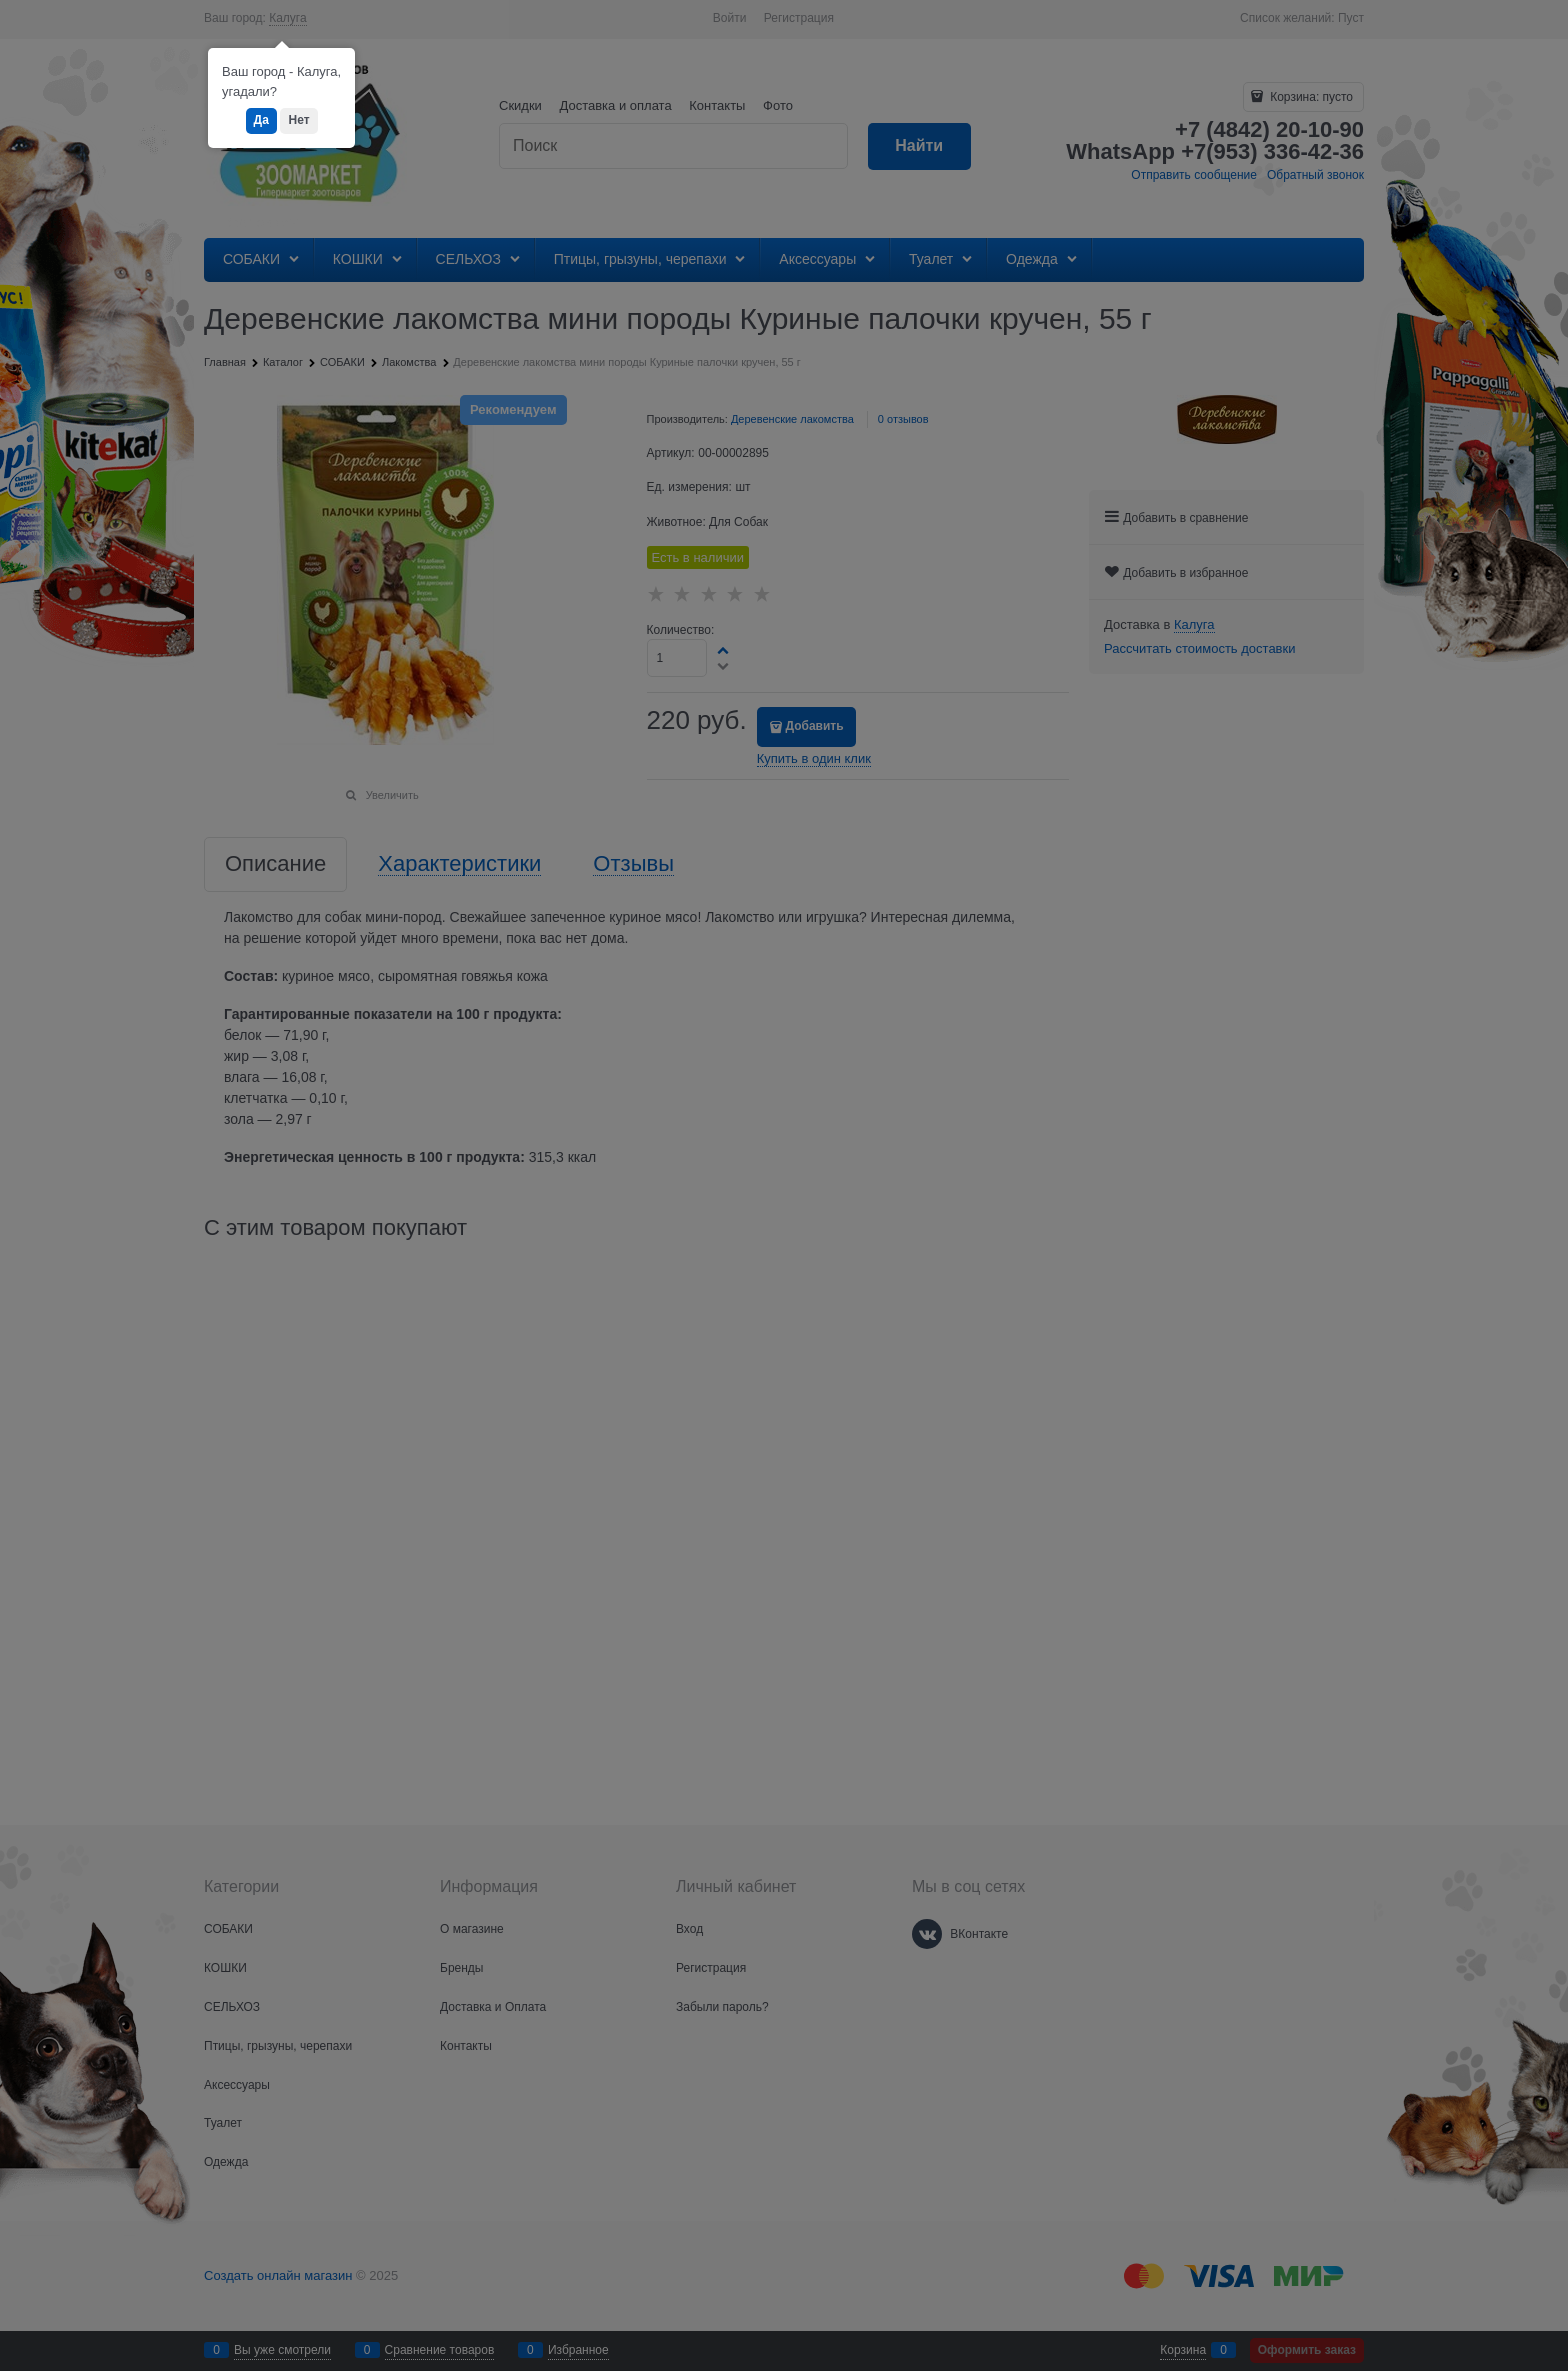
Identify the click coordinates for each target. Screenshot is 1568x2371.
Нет (298, 120)
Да (261, 120)
